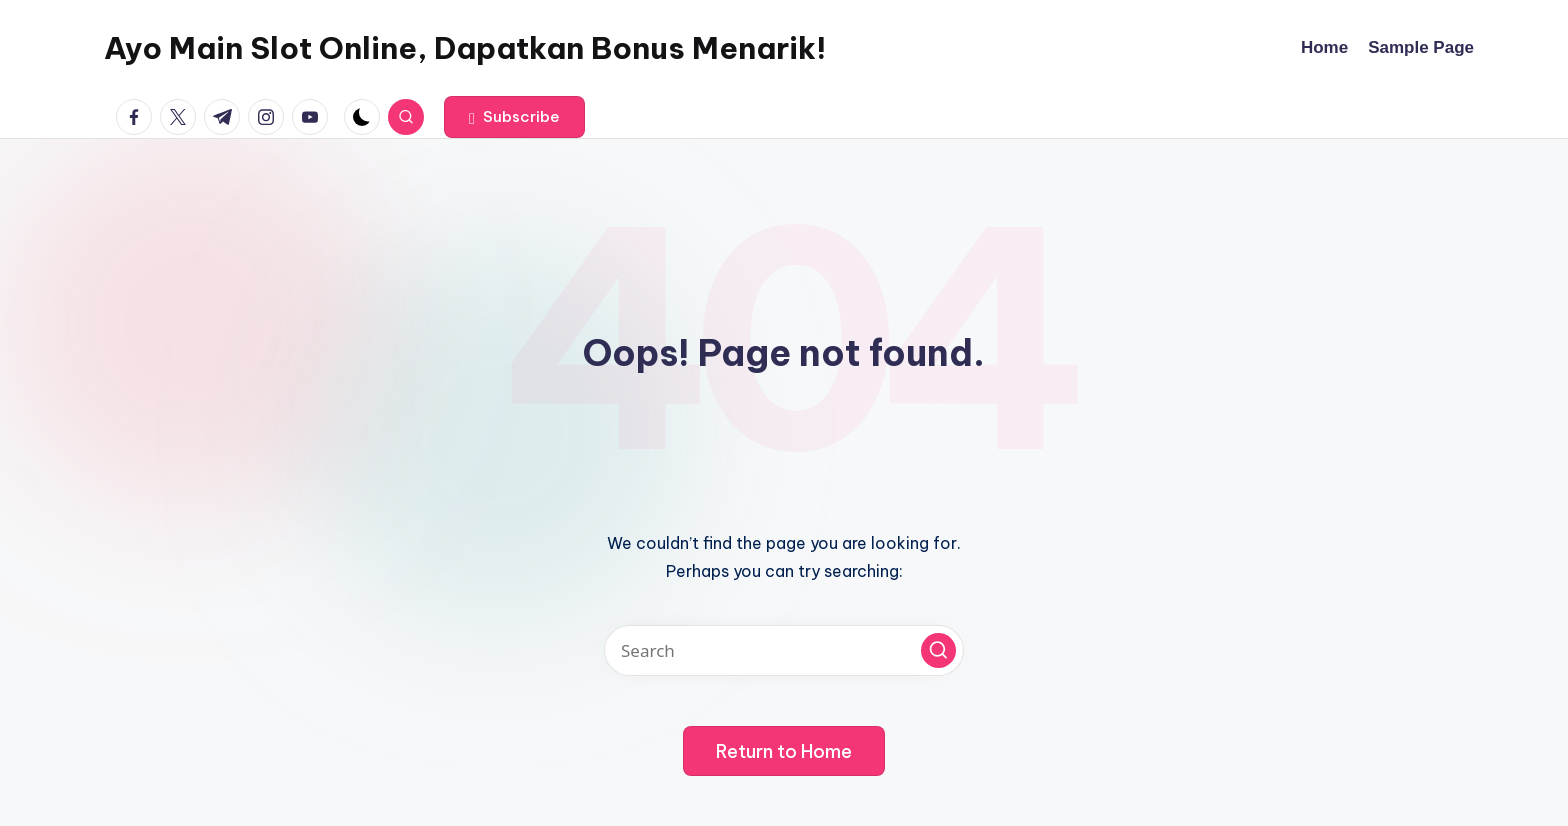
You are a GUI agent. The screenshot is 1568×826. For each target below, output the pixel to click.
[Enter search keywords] (784, 650)
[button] (514, 117)
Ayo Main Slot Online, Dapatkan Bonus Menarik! (465, 48)
